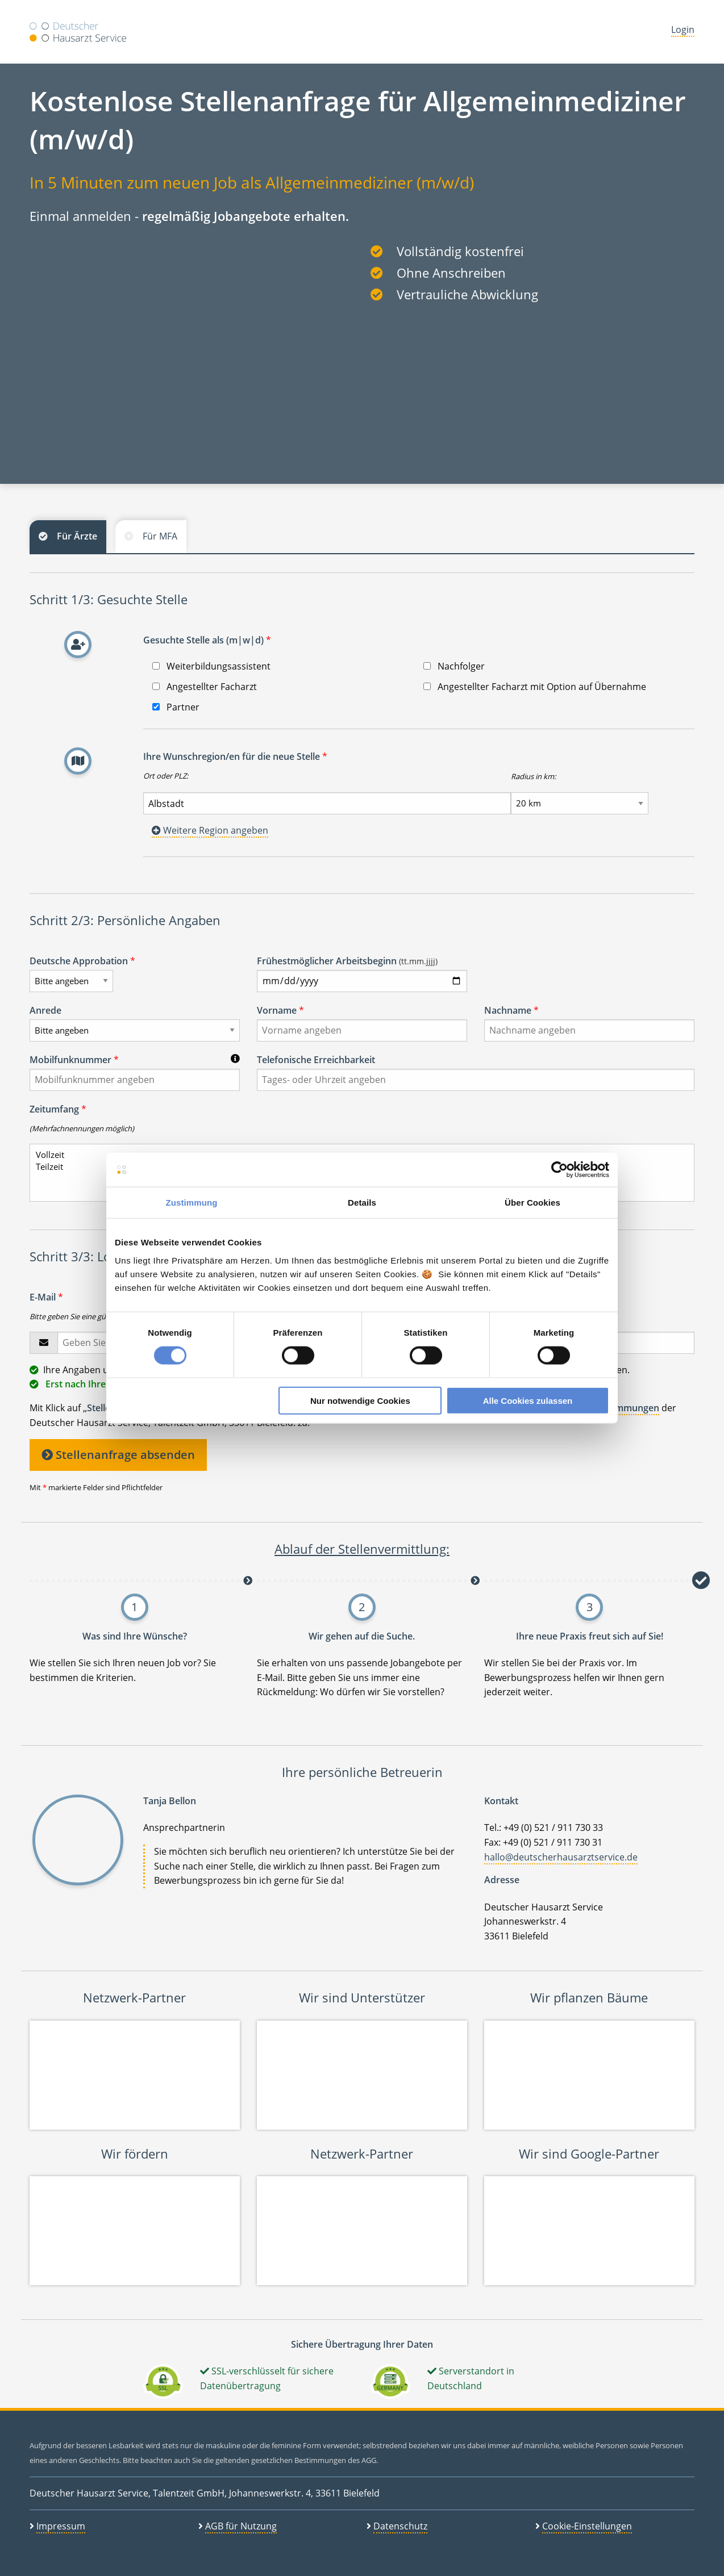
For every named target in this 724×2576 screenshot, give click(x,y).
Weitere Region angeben (210, 830)
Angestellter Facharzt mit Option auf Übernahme (534, 686)
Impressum (60, 2526)
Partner (175, 707)
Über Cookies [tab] (532, 1202)
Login (682, 29)
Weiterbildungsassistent (211, 666)
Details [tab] (362, 1202)
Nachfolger (454, 666)
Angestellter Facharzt (204, 686)
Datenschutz (400, 2526)
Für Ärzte (77, 536)
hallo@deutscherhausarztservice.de (561, 1857)
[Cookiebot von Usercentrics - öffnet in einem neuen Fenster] (559, 1169)
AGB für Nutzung (241, 2526)
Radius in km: (533, 776)
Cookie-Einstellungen (587, 2526)
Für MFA (160, 536)
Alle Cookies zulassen (528, 1400)
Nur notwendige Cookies (360, 1400)
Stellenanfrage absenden (118, 1454)
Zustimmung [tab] (192, 1202)
